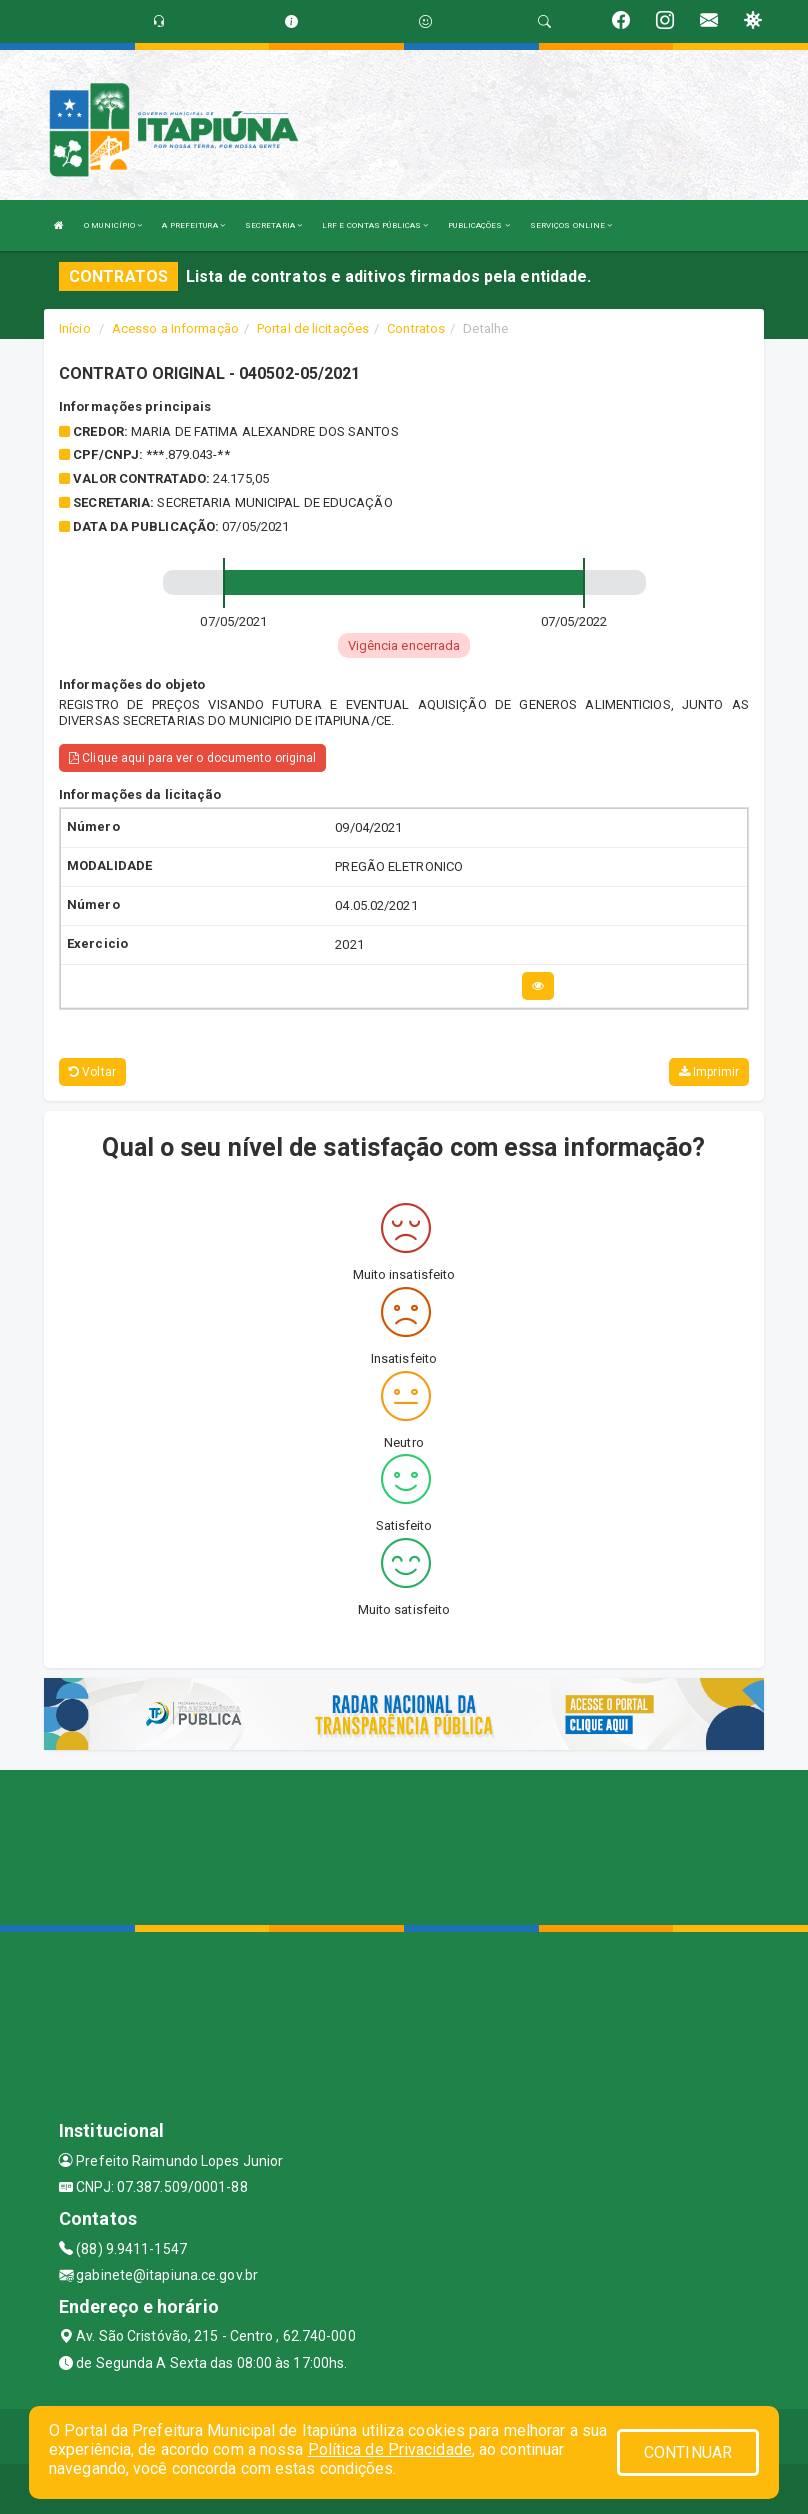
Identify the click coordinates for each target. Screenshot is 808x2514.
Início (75, 328)
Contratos (416, 328)
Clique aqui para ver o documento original (192, 758)
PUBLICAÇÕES (478, 225)
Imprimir (709, 1072)
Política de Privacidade (390, 2449)
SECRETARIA (273, 225)
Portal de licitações (313, 328)
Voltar (92, 1072)
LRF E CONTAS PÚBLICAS (375, 225)
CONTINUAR (688, 2452)
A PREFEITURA (193, 225)
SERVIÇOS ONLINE (571, 225)
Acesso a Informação (175, 328)
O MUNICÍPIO (113, 225)
